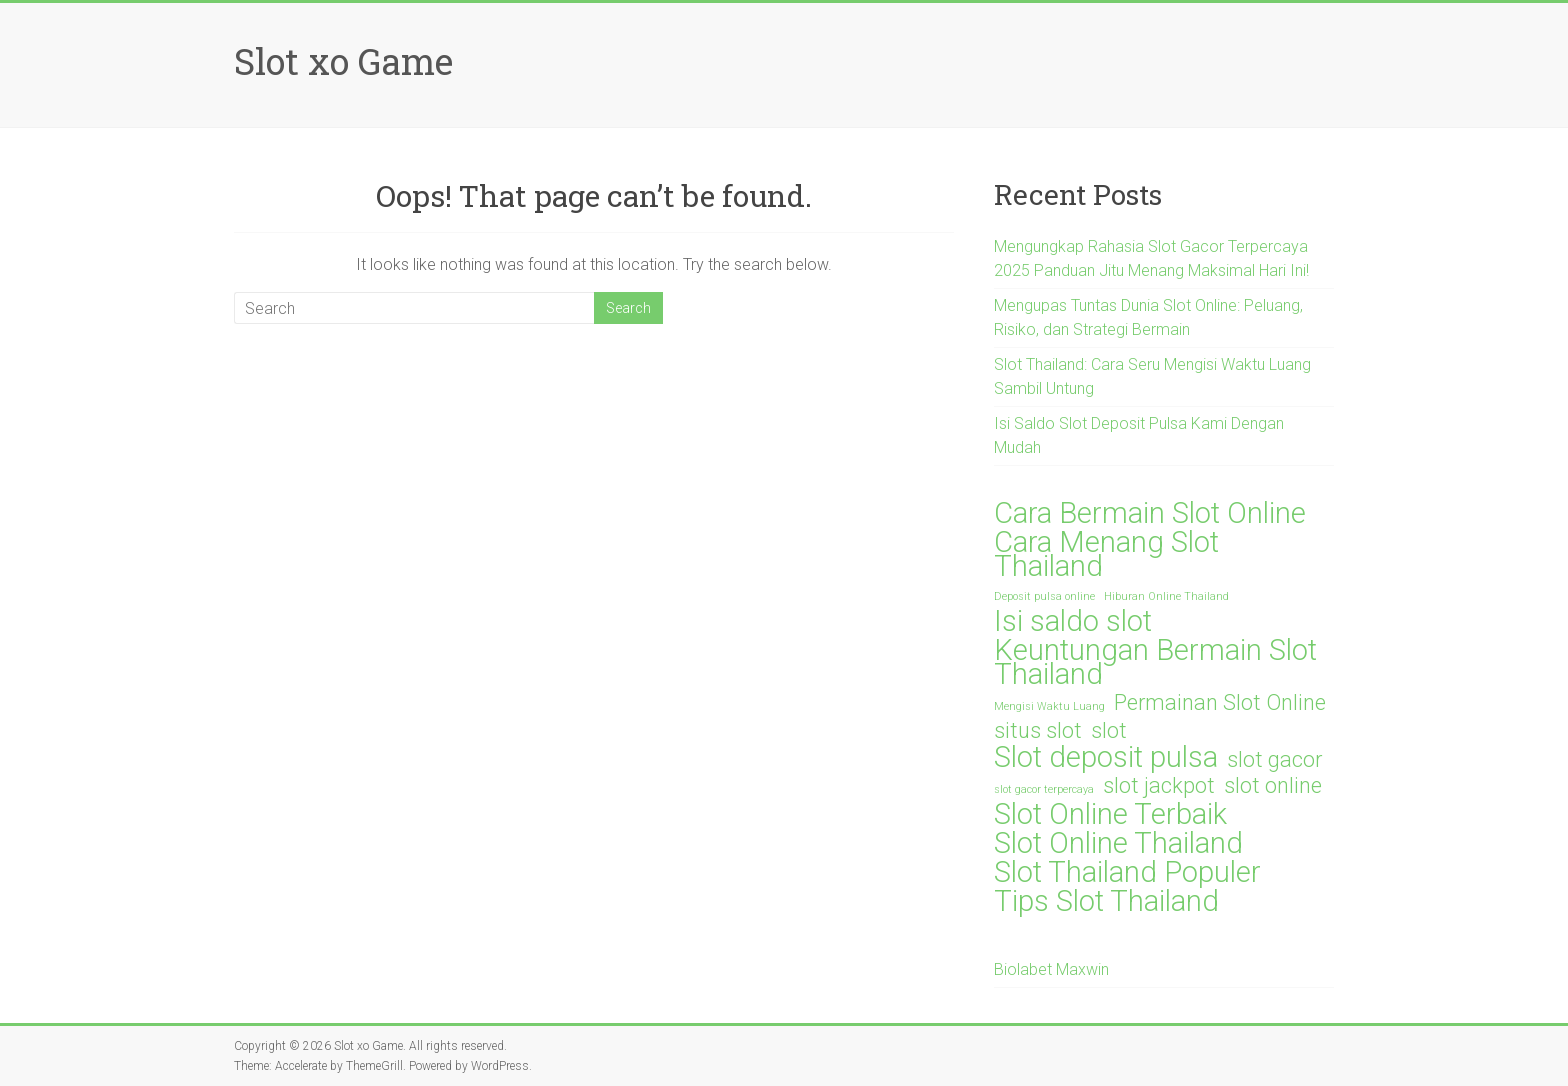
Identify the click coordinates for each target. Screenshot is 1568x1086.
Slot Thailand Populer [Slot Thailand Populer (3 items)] (1127, 872)
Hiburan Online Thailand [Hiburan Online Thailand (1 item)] (1166, 596)
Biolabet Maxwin (1051, 969)
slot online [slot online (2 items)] (1273, 786)
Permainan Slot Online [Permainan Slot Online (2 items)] (1220, 703)
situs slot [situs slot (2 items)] (1038, 731)
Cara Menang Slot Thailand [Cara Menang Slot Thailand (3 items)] (1106, 554)
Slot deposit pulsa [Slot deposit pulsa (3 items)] (1106, 757)
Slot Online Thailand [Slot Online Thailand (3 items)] (1118, 843)
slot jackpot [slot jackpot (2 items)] (1159, 786)
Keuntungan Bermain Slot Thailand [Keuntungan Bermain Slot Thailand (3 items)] (1155, 662)
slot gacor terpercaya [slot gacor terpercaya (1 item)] (1044, 789)
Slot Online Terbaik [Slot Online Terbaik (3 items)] (1110, 814)
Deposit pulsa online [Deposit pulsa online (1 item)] (1044, 596)
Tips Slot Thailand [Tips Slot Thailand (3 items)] (1106, 901)
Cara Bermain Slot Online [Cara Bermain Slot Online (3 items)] (1150, 513)
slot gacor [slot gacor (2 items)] (1274, 760)
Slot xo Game (343, 61)
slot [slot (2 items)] (1109, 731)
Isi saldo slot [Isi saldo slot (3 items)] (1073, 621)
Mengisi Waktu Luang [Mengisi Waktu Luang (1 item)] (1049, 706)
